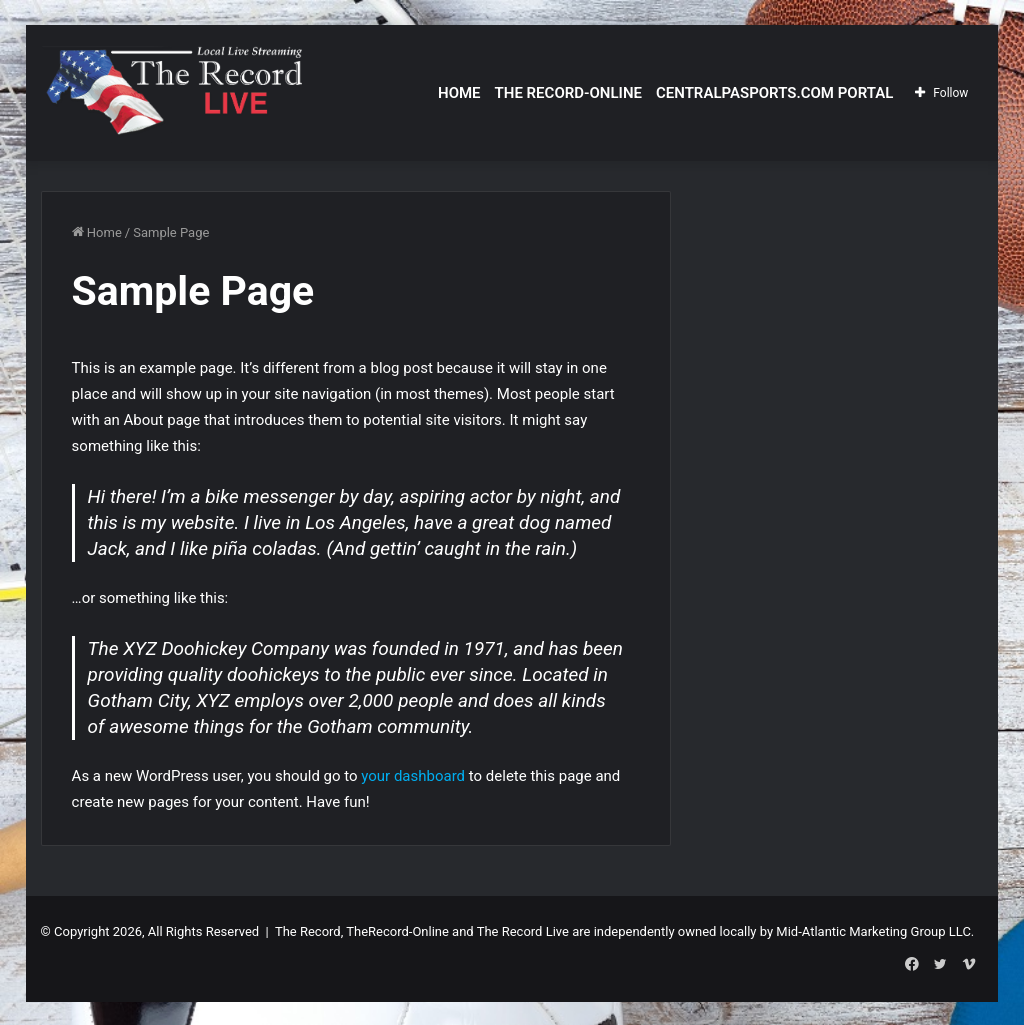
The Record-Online (568, 93)
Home (459, 93)
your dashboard (413, 776)
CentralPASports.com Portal (774, 93)
